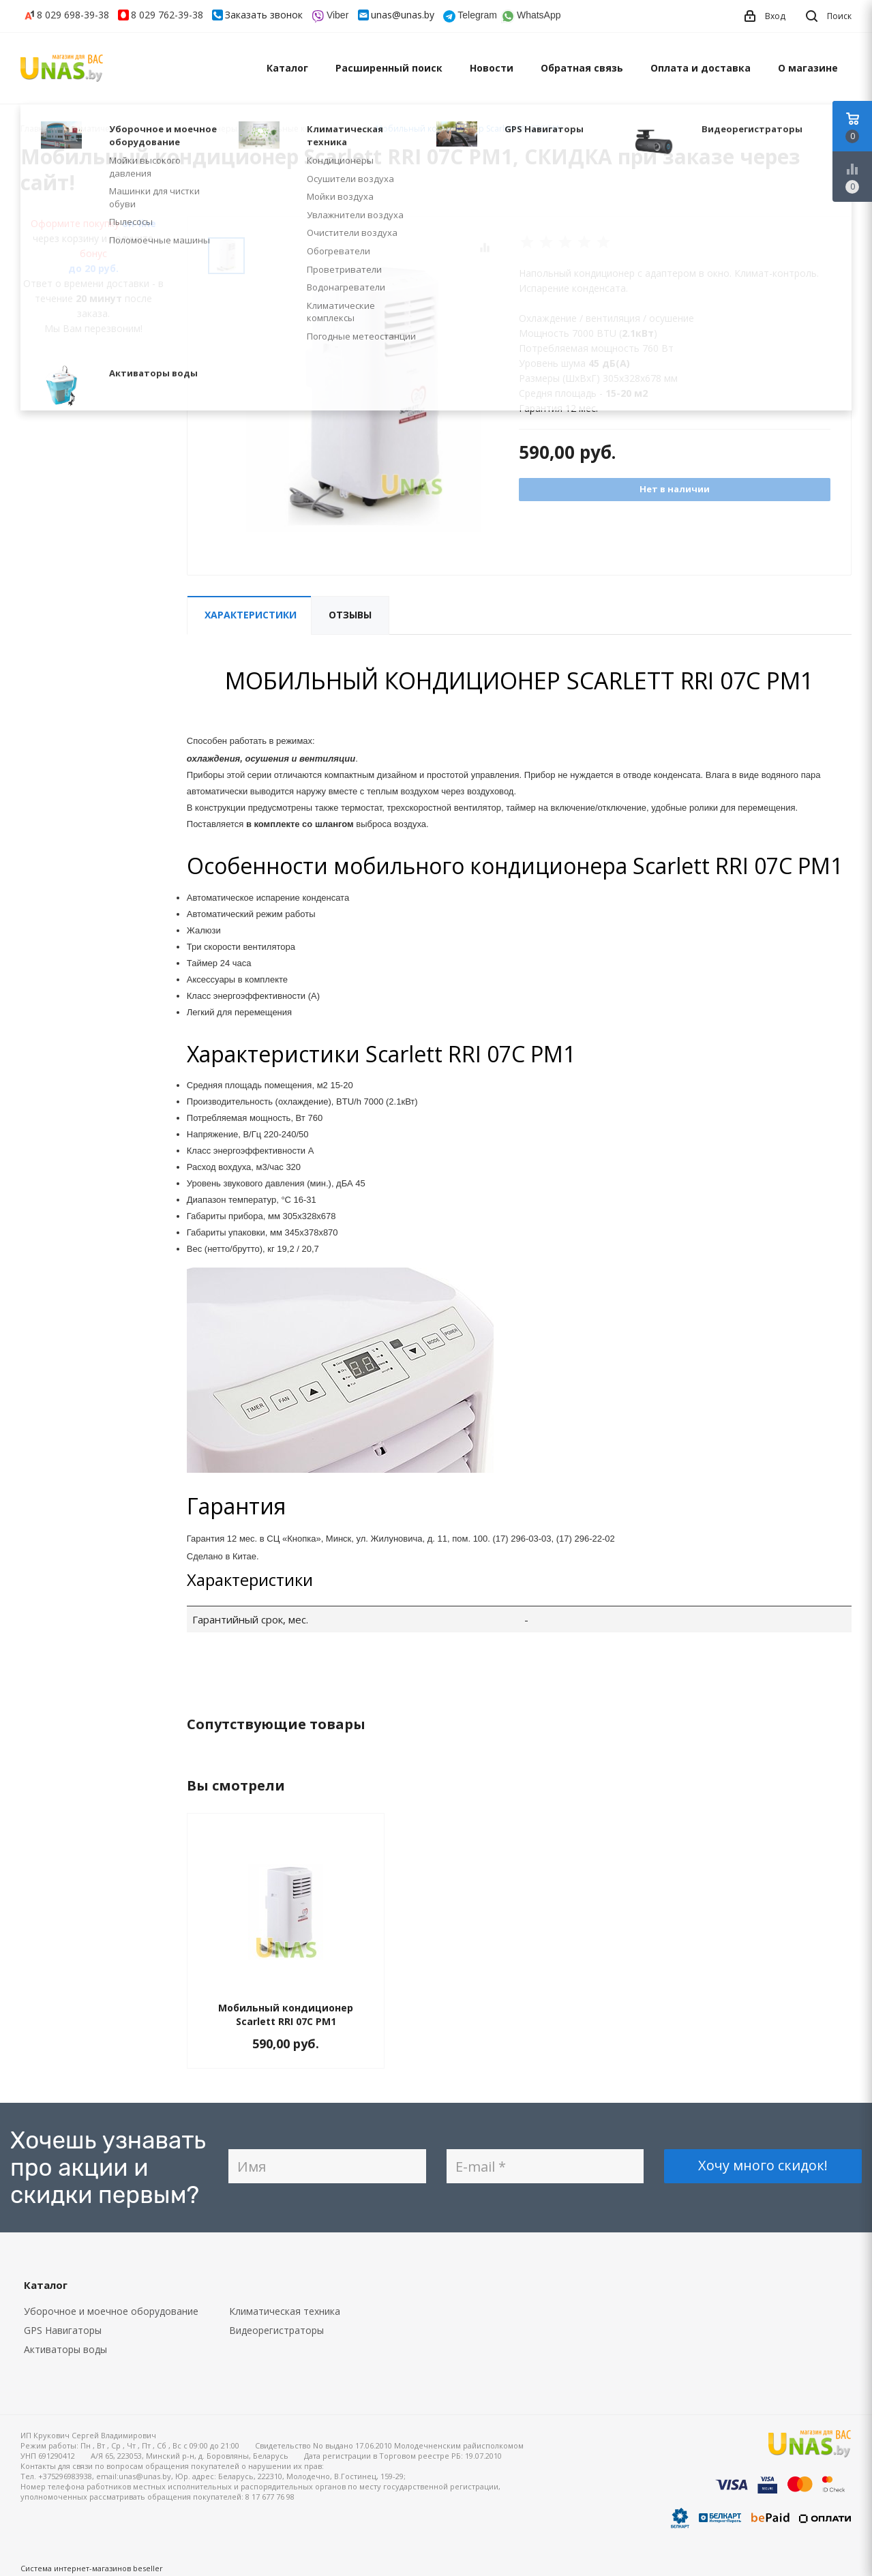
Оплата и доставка (700, 67)
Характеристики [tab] (251, 614)
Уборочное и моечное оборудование (111, 2311)
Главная (36, 128)
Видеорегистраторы (276, 2330)
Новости (491, 67)
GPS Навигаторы (63, 2330)
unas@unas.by (402, 14)
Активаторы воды (65, 2349)
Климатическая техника (284, 2311)
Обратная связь (582, 67)
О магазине (808, 67)
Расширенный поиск (388, 67)
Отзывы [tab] (350, 614)
